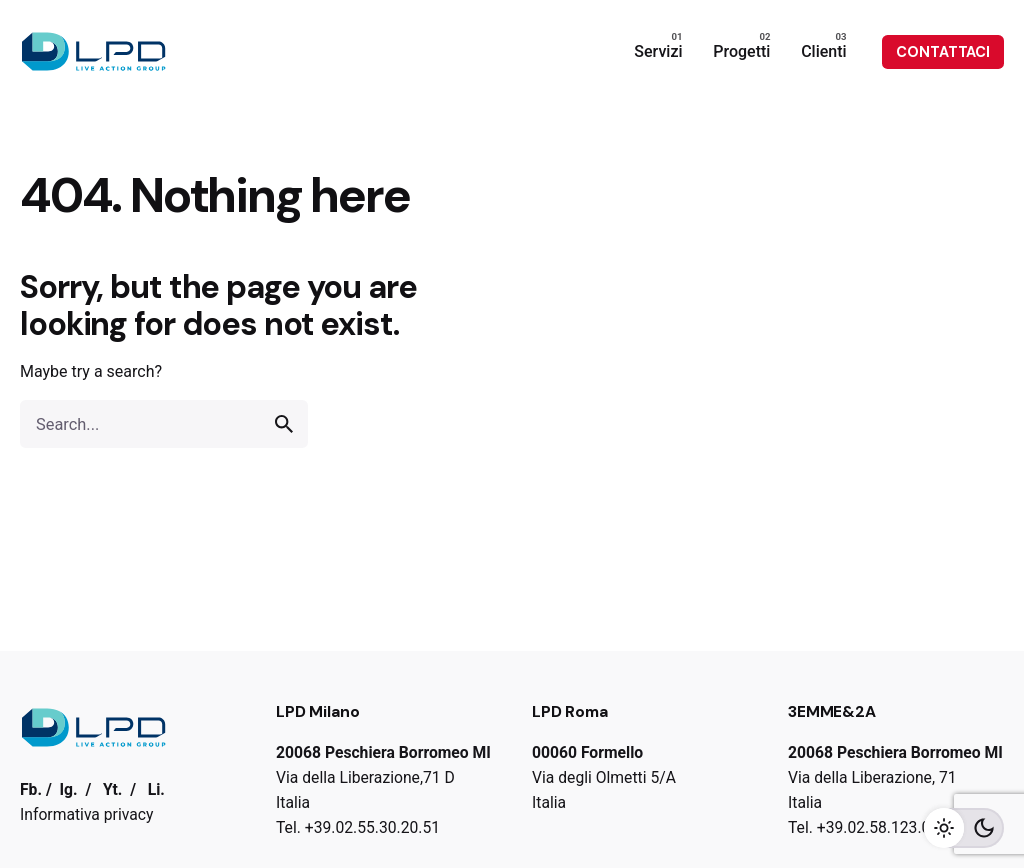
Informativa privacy (86, 814)
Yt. (112, 789)
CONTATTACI (943, 52)
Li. (156, 789)
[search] (284, 424)
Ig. (69, 789)
